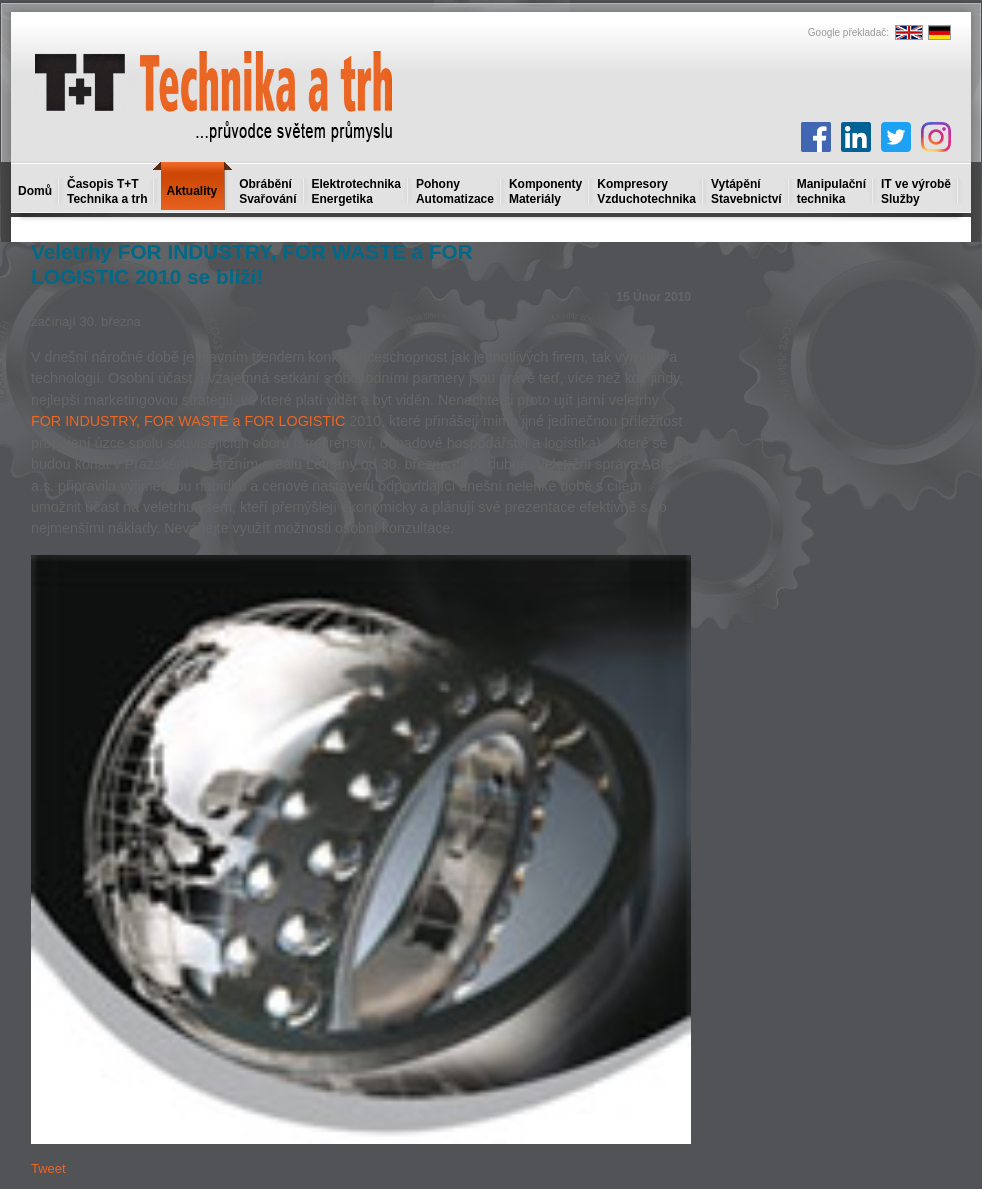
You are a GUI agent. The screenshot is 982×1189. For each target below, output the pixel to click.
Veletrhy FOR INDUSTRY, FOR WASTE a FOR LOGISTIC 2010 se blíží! (252, 264)
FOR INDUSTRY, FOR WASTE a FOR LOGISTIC (188, 421)
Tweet (48, 1168)
